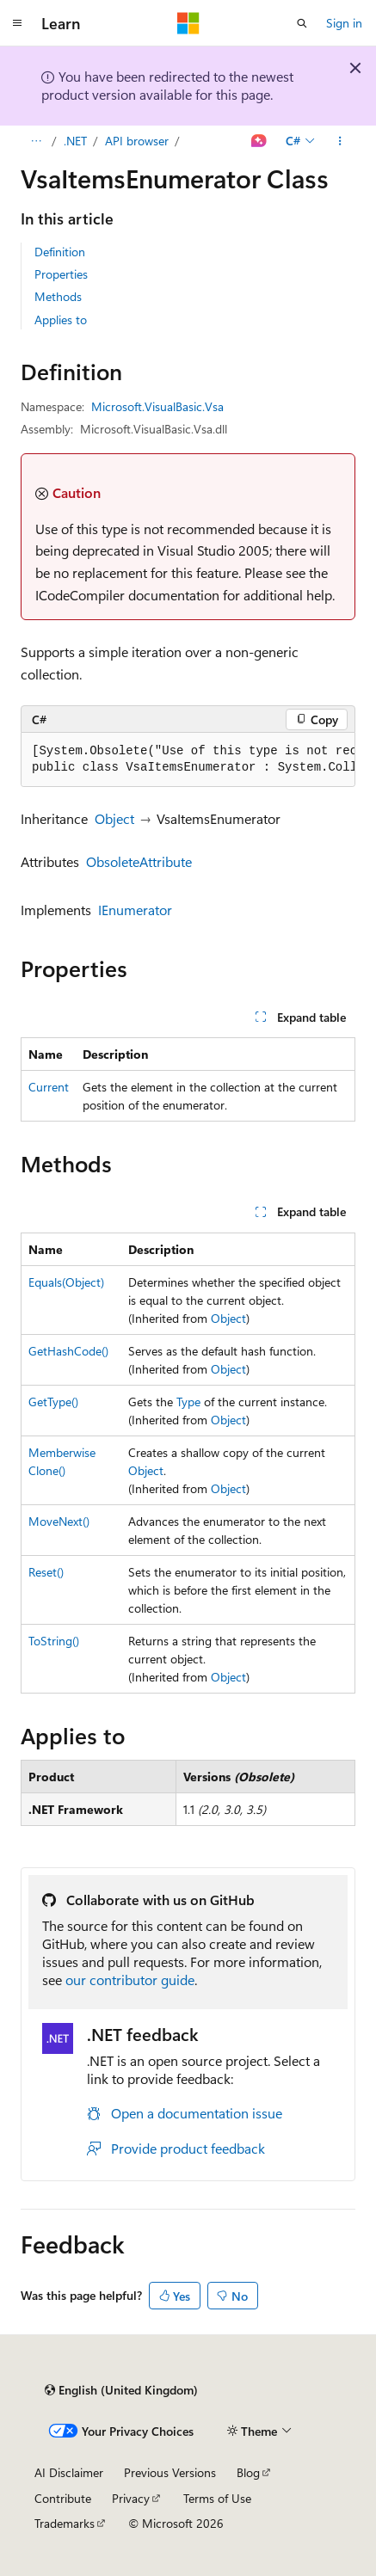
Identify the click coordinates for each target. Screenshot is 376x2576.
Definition (59, 251)
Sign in (344, 23)
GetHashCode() (68, 1351)
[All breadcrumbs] (36, 141)
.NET (75, 140)
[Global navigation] (17, 23)
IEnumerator (135, 910)
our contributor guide (129, 1979)
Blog (248, 2472)
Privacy (131, 2498)
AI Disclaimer (68, 2472)
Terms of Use (217, 2498)
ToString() (53, 1640)
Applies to (60, 319)
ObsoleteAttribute (139, 861)
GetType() (53, 1401)
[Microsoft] (188, 23)
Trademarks (64, 2523)
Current (48, 1087)
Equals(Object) (66, 1282)
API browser (137, 140)
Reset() (46, 1572)
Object (114, 818)
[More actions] (340, 141)
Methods (58, 296)
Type (188, 1401)
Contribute (62, 2498)
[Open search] (302, 23)
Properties (61, 274)
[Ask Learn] (259, 141)
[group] (188, 760)
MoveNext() (58, 1521)
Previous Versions (170, 2472)
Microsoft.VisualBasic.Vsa (157, 406)
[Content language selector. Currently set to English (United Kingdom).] (121, 2390)
